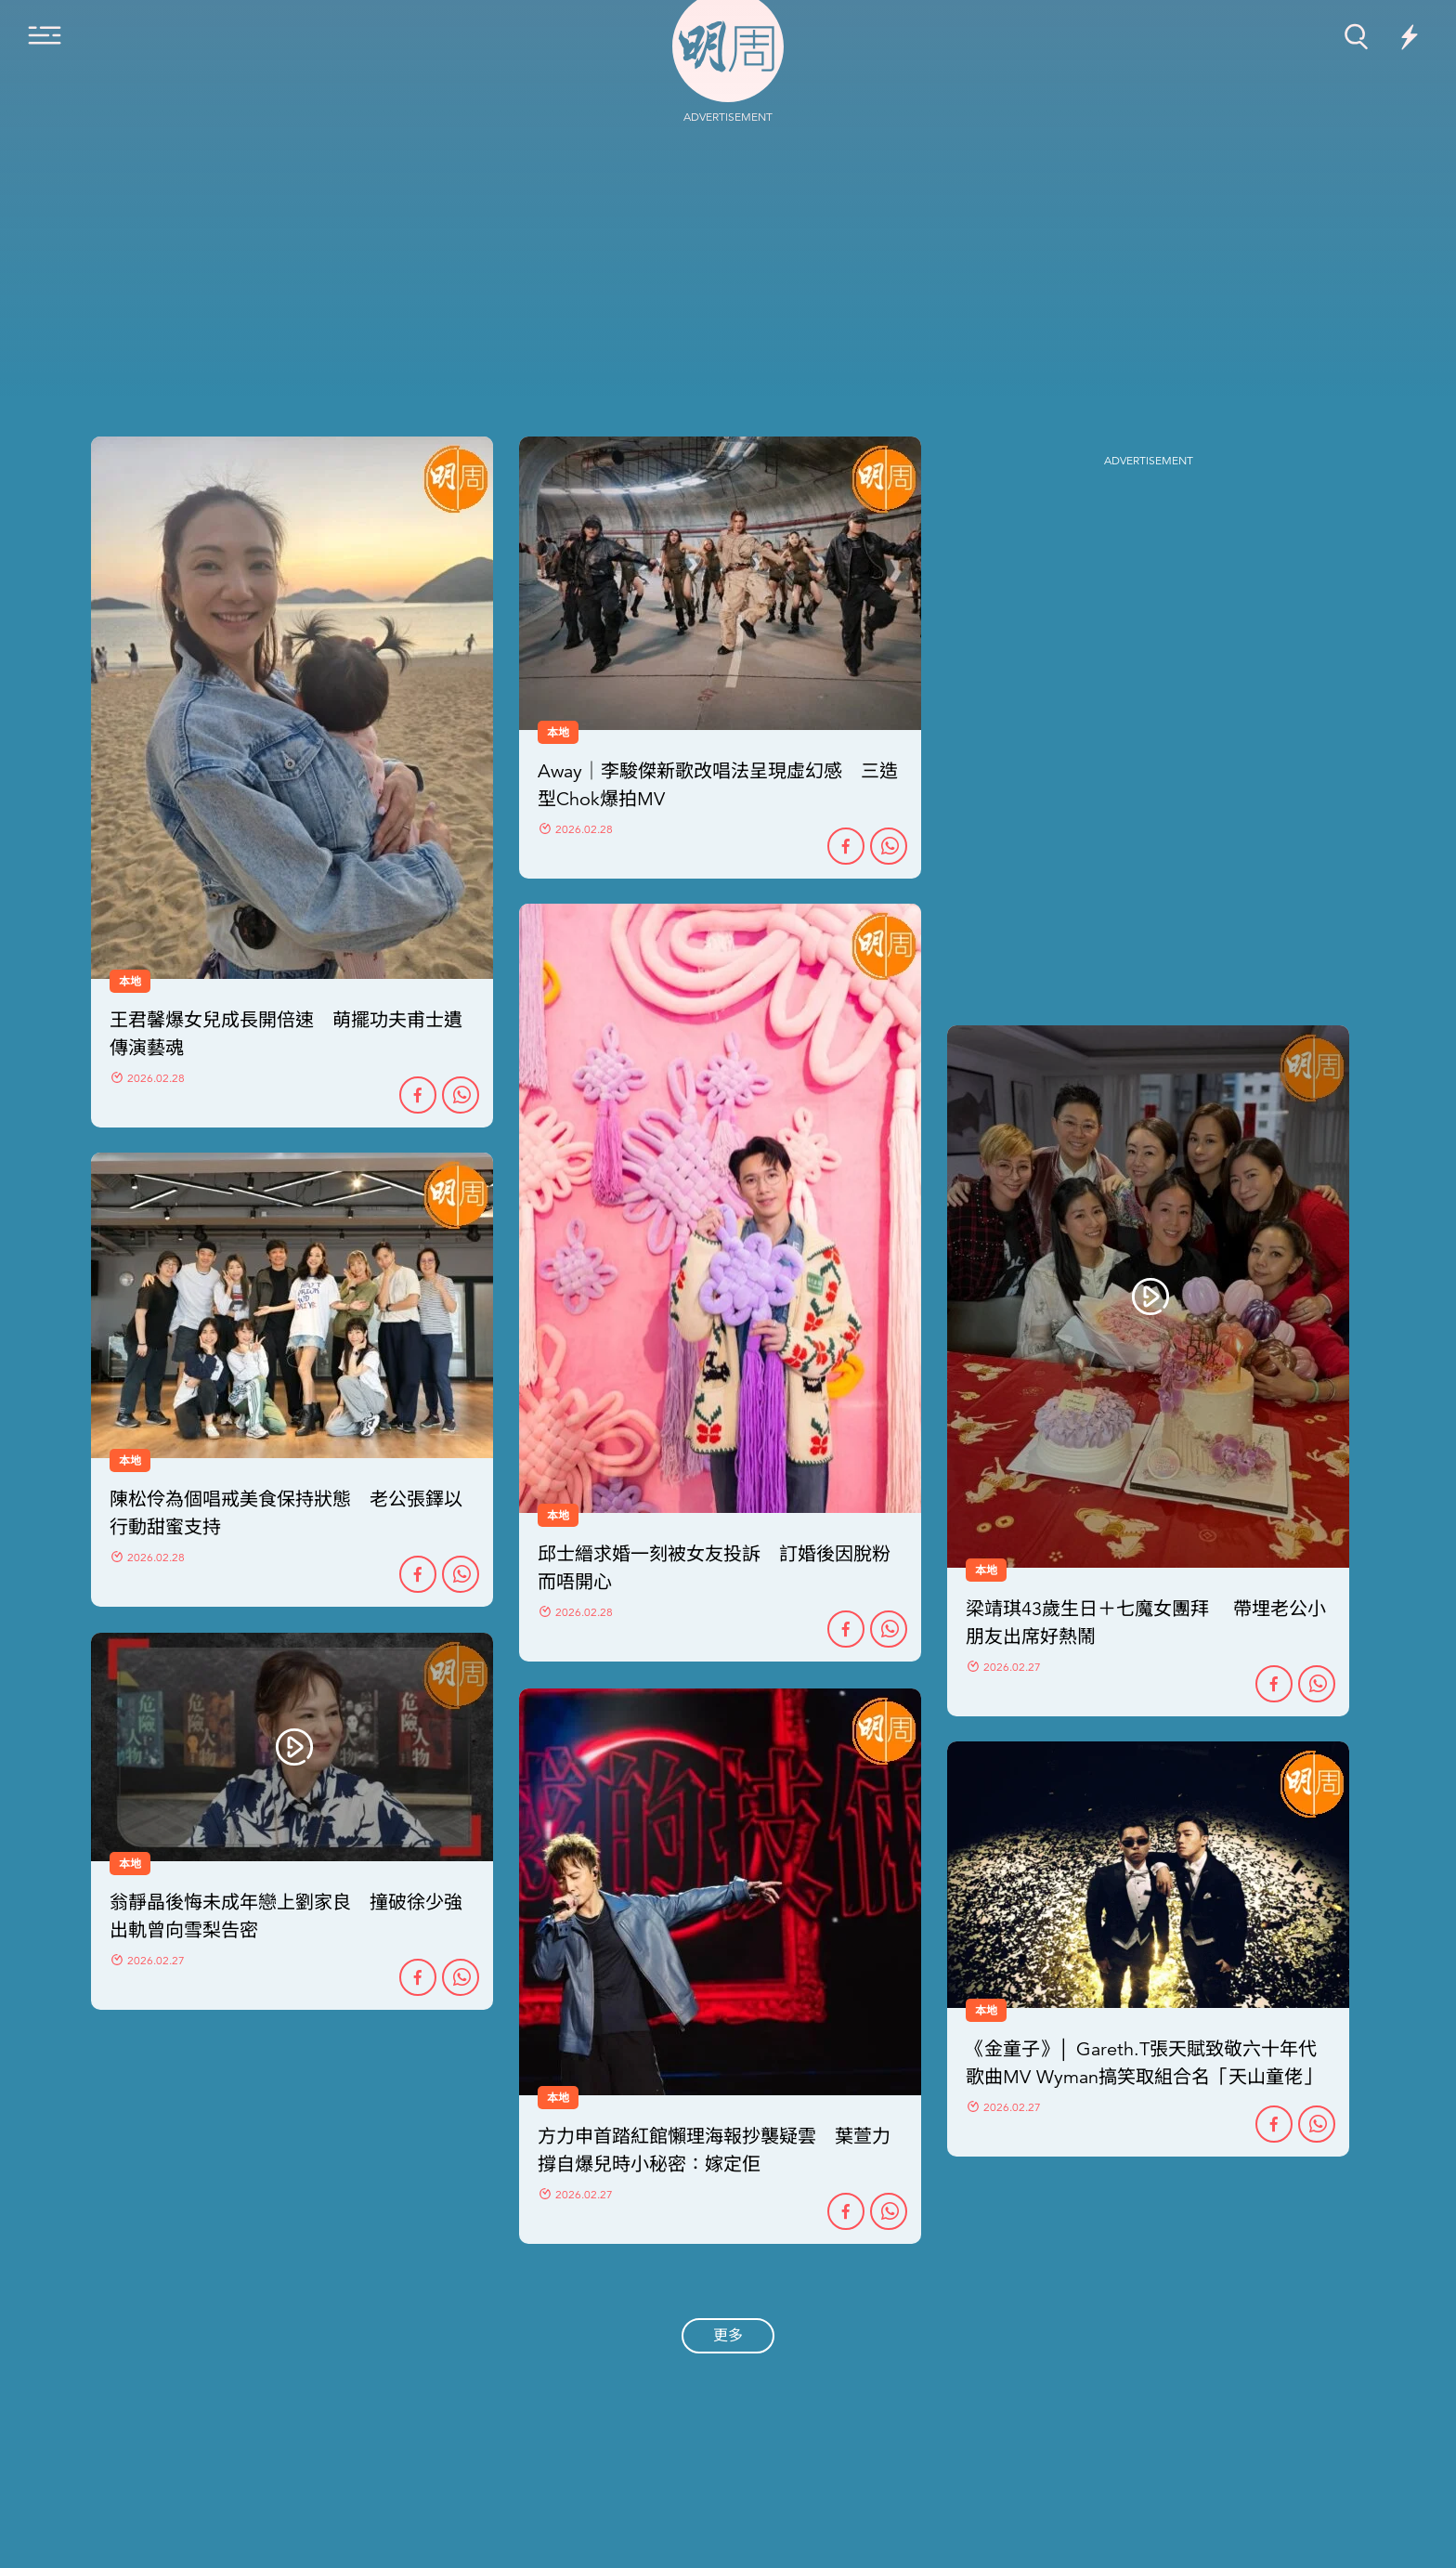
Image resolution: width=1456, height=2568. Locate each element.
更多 (728, 2336)
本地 (130, 1460)
